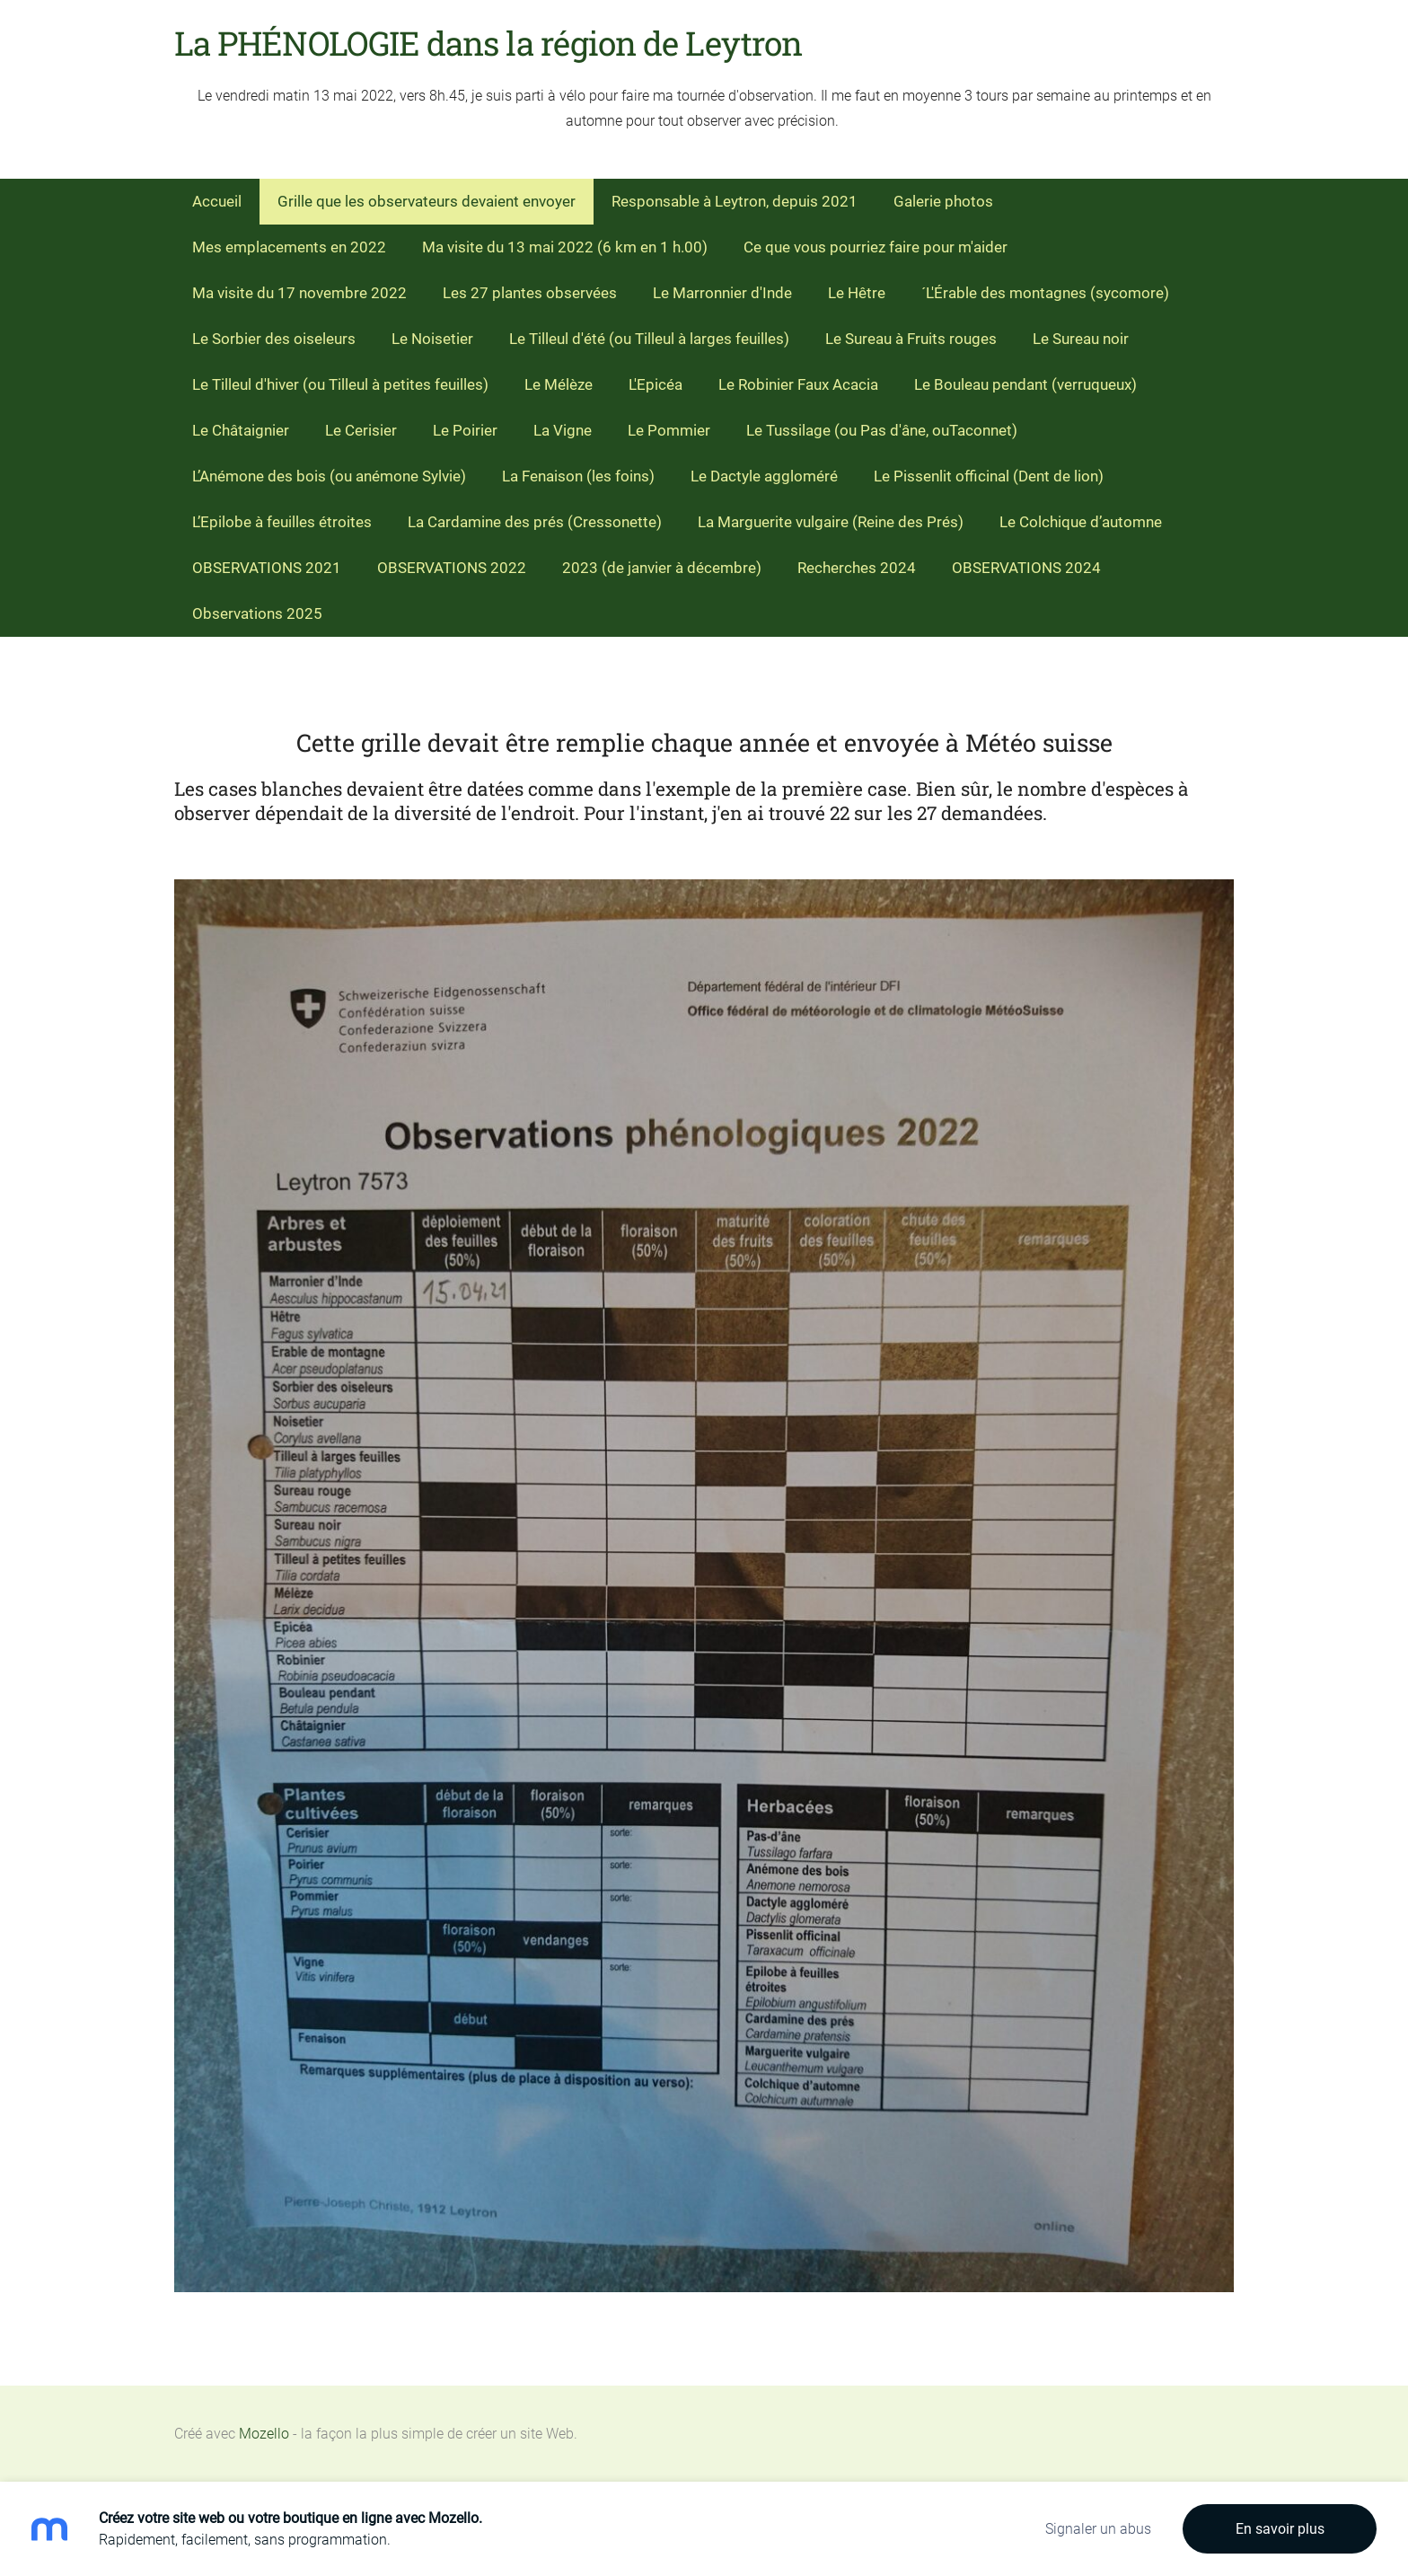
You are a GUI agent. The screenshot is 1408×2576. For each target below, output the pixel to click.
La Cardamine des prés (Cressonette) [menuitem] (535, 522)
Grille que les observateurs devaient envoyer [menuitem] (426, 201)
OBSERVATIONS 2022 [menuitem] (451, 568)
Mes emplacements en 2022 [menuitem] (289, 247)
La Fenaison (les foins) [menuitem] (578, 476)
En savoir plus (1280, 2528)
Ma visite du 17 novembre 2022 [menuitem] (299, 293)
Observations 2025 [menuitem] (257, 613)
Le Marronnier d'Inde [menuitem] (722, 293)
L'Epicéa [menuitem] (655, 384)
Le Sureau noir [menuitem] (1081, 339)
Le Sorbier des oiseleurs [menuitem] (274, 339)
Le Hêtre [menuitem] (856, 293)
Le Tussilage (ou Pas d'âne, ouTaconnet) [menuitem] (881, 430)
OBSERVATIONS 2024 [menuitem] (1026, 568)
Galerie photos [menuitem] (943, 201)
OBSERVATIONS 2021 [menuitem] (266, 568)
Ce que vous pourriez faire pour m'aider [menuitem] (876, 247)
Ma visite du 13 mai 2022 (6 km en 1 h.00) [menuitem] (565, 247)
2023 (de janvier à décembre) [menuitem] (661, 568)
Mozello (264, 2433)
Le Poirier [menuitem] (465, 430)
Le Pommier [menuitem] (669, 430)
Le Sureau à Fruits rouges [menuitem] (911, 339)
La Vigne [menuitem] (562, 430)
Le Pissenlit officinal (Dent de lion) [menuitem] (989, 476)
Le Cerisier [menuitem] (361, 430)
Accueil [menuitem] (217, 201)
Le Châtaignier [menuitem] (240, 430)
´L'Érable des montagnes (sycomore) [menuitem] (1045, 293)
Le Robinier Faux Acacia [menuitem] (798, 384)
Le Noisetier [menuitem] (432, 339)
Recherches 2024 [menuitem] (856, 568)
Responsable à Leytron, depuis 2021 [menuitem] (735, 201)
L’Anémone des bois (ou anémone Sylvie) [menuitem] (329, 476)
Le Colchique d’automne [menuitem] (1080, 522)
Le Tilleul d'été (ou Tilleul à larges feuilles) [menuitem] (649, 339)
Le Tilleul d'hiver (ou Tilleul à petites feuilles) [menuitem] (340, 384)
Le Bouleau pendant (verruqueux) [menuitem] (1025, 384)
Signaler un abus (1098, 2528)
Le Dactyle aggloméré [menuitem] (764, 476)
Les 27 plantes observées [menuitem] (530, 293)
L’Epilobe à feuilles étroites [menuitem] (282, 522)
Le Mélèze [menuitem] (558, 384)
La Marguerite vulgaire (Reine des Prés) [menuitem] (831, 522)
